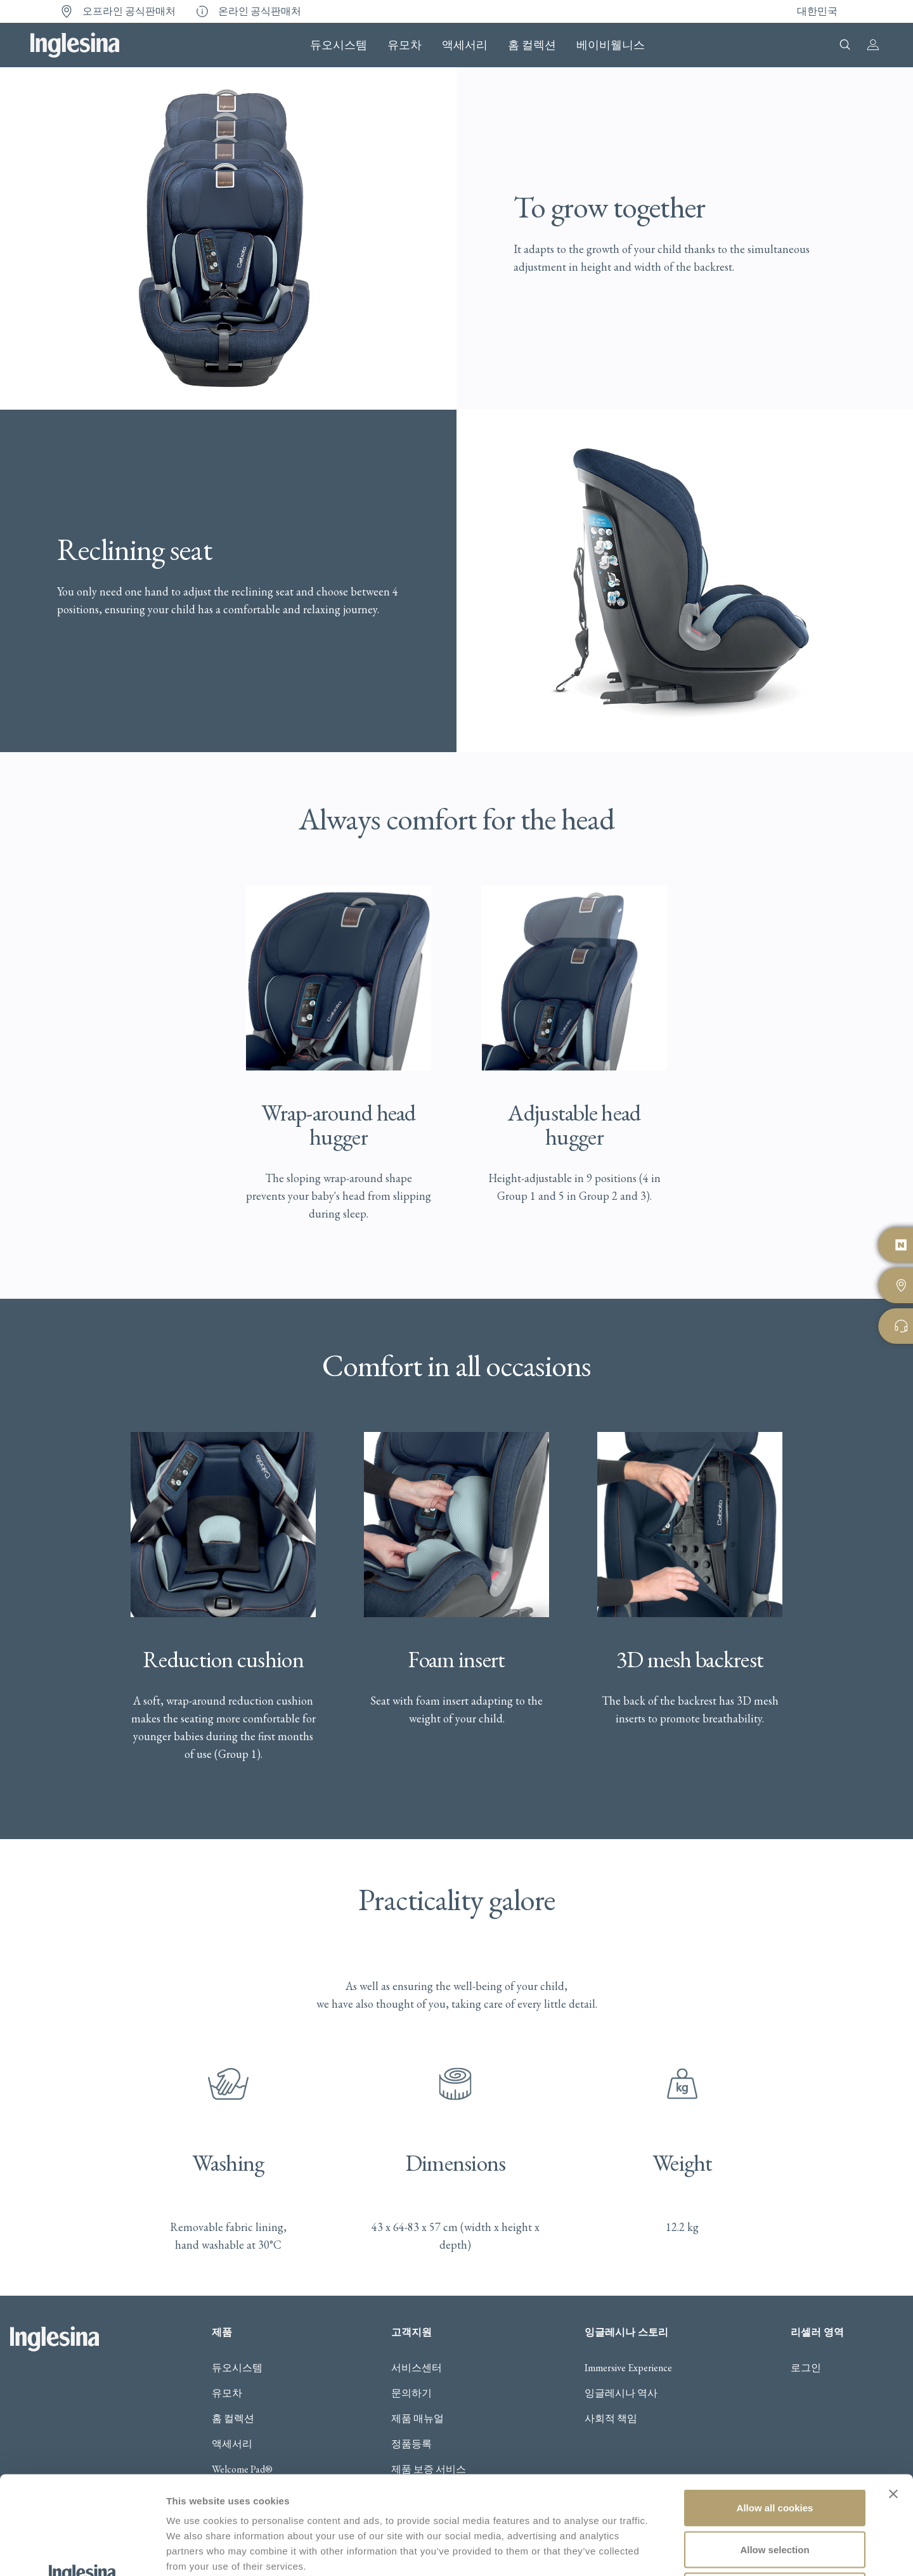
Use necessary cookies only (774, 2492)
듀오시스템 (338, 45)
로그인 (806, 2368)
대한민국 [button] (817, 11)
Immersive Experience (628, 2368)
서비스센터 (416, 2368)
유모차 (404, 45)
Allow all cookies (775, 2409)
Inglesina (74, 45)
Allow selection (774, 2451)
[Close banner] (893, 2395)
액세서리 (465, 45)
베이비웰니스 (610, 45)
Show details (665, 2551)
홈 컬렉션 (532, 45)
